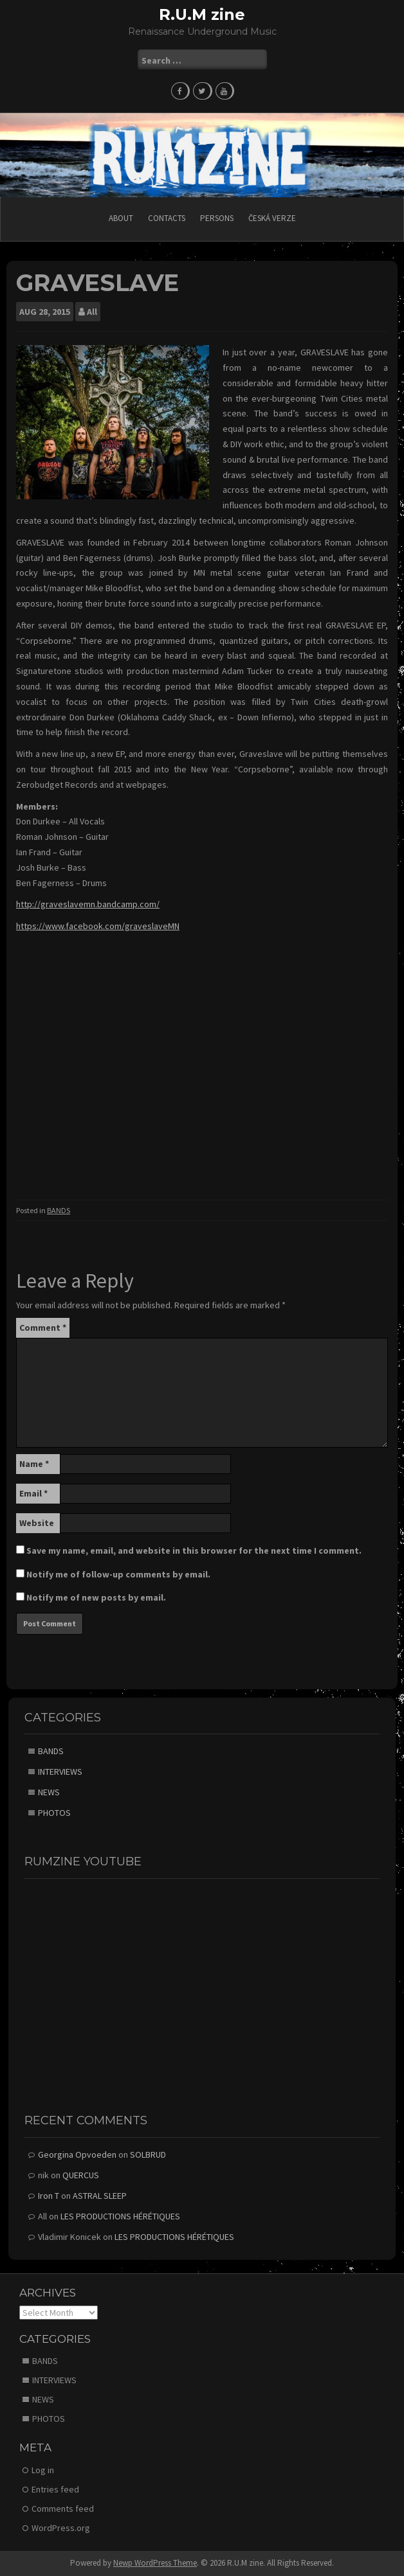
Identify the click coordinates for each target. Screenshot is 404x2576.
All (92, 311)
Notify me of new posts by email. (96, 1597)
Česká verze (272, 218)
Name (34, 1464)
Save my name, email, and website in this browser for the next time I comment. (194, 1550)
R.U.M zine (202, 14)
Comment (42, 1327)
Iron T (48, 2195)
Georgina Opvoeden (77, 2154)
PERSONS (217, 218)
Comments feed (63, 2508)
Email (33, 1493)
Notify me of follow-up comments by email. (118, 1574)
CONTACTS (166, 218)
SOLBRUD (148, 2154)
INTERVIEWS (60, 1771)
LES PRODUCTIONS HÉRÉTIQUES (120, 2216)
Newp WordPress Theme (155, 2562)
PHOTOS (54, 1812)
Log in (43, 2470)
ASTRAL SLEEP (100, 2195)
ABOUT (121, 218)
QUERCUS (80, 2175)
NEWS (49, 1792)
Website (36, 1523)
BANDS (58, 1210)
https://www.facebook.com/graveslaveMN (97, 926)
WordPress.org (61, 2528)
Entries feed (55, 2489)
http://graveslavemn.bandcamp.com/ (88, 904)
